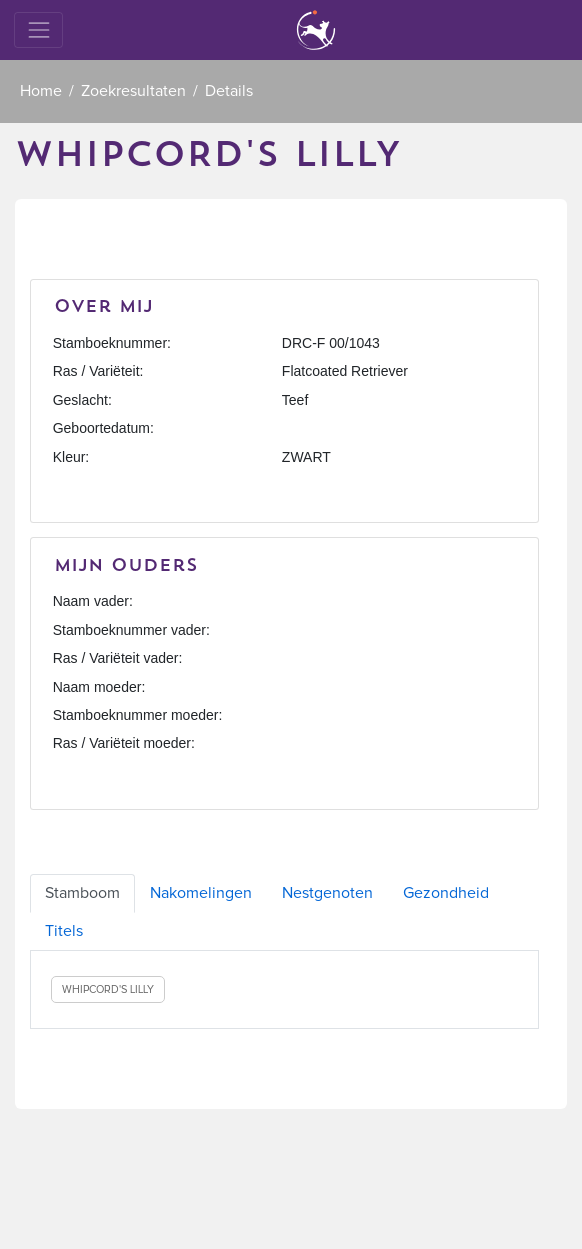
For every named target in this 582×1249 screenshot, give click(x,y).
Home (41, 91)
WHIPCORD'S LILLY (108, 989)
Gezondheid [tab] (446, 893)
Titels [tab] (64, 931)
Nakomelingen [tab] (201, 893)
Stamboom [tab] (82, 893)
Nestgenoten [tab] (327, 893)
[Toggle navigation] (38, 29)
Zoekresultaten (133, 91)
